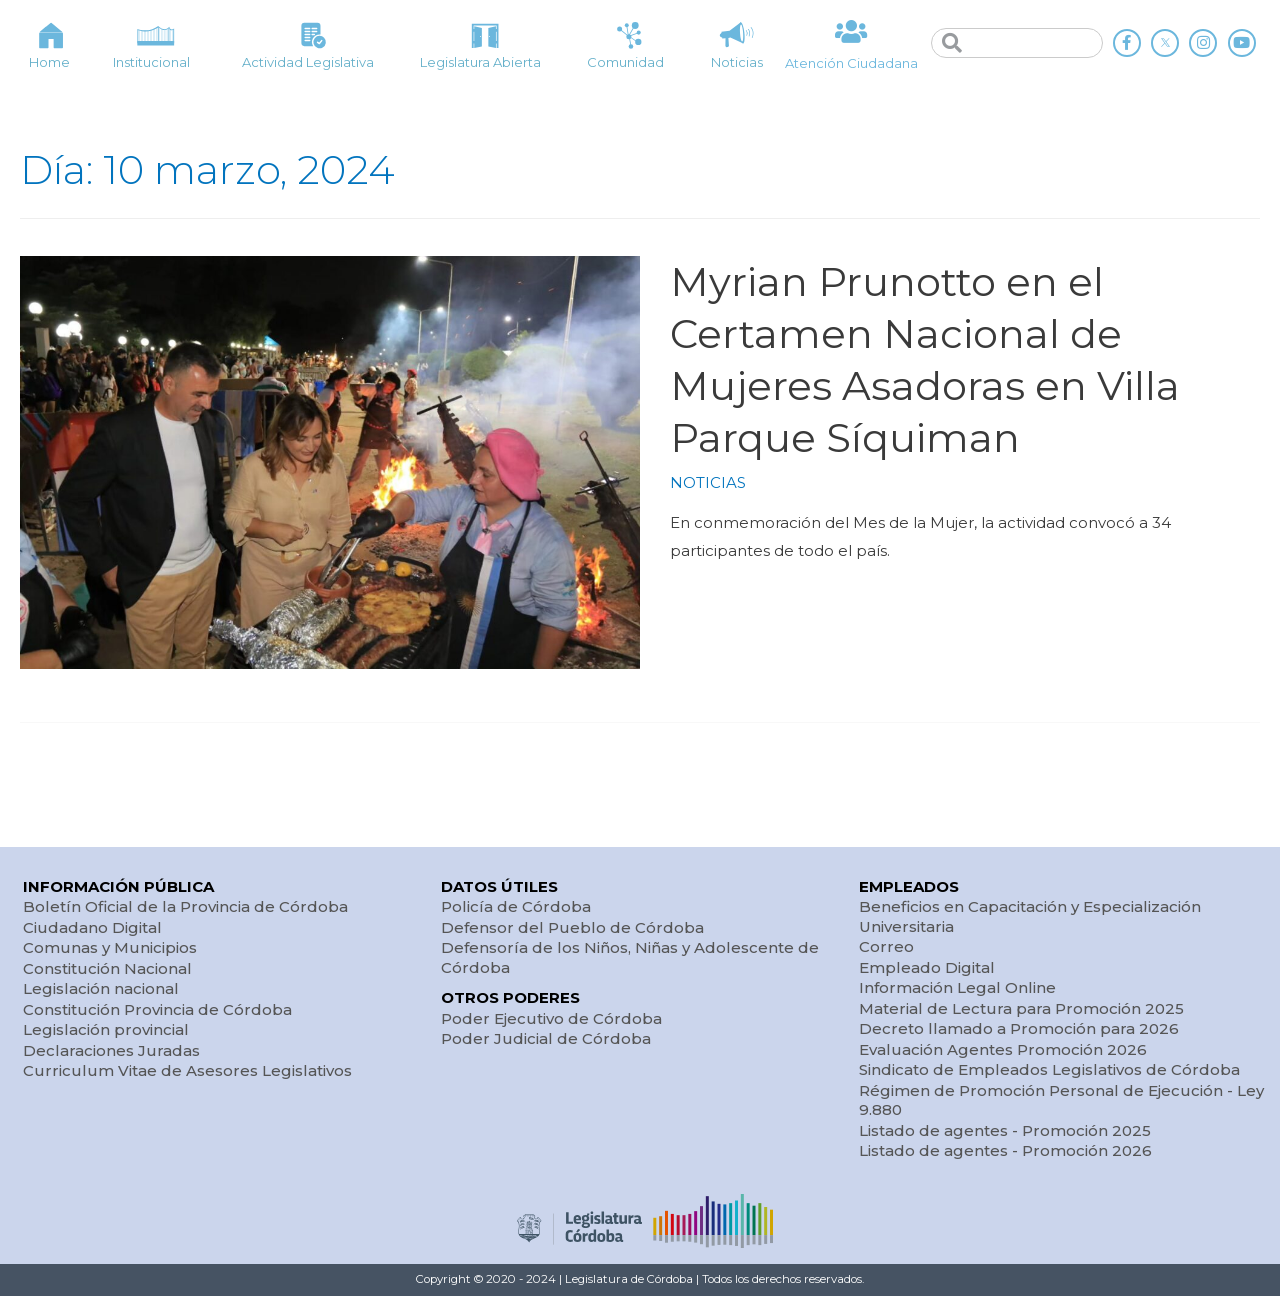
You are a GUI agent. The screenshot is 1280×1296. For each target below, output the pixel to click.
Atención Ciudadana (851, 63)
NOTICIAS (708, 482)
